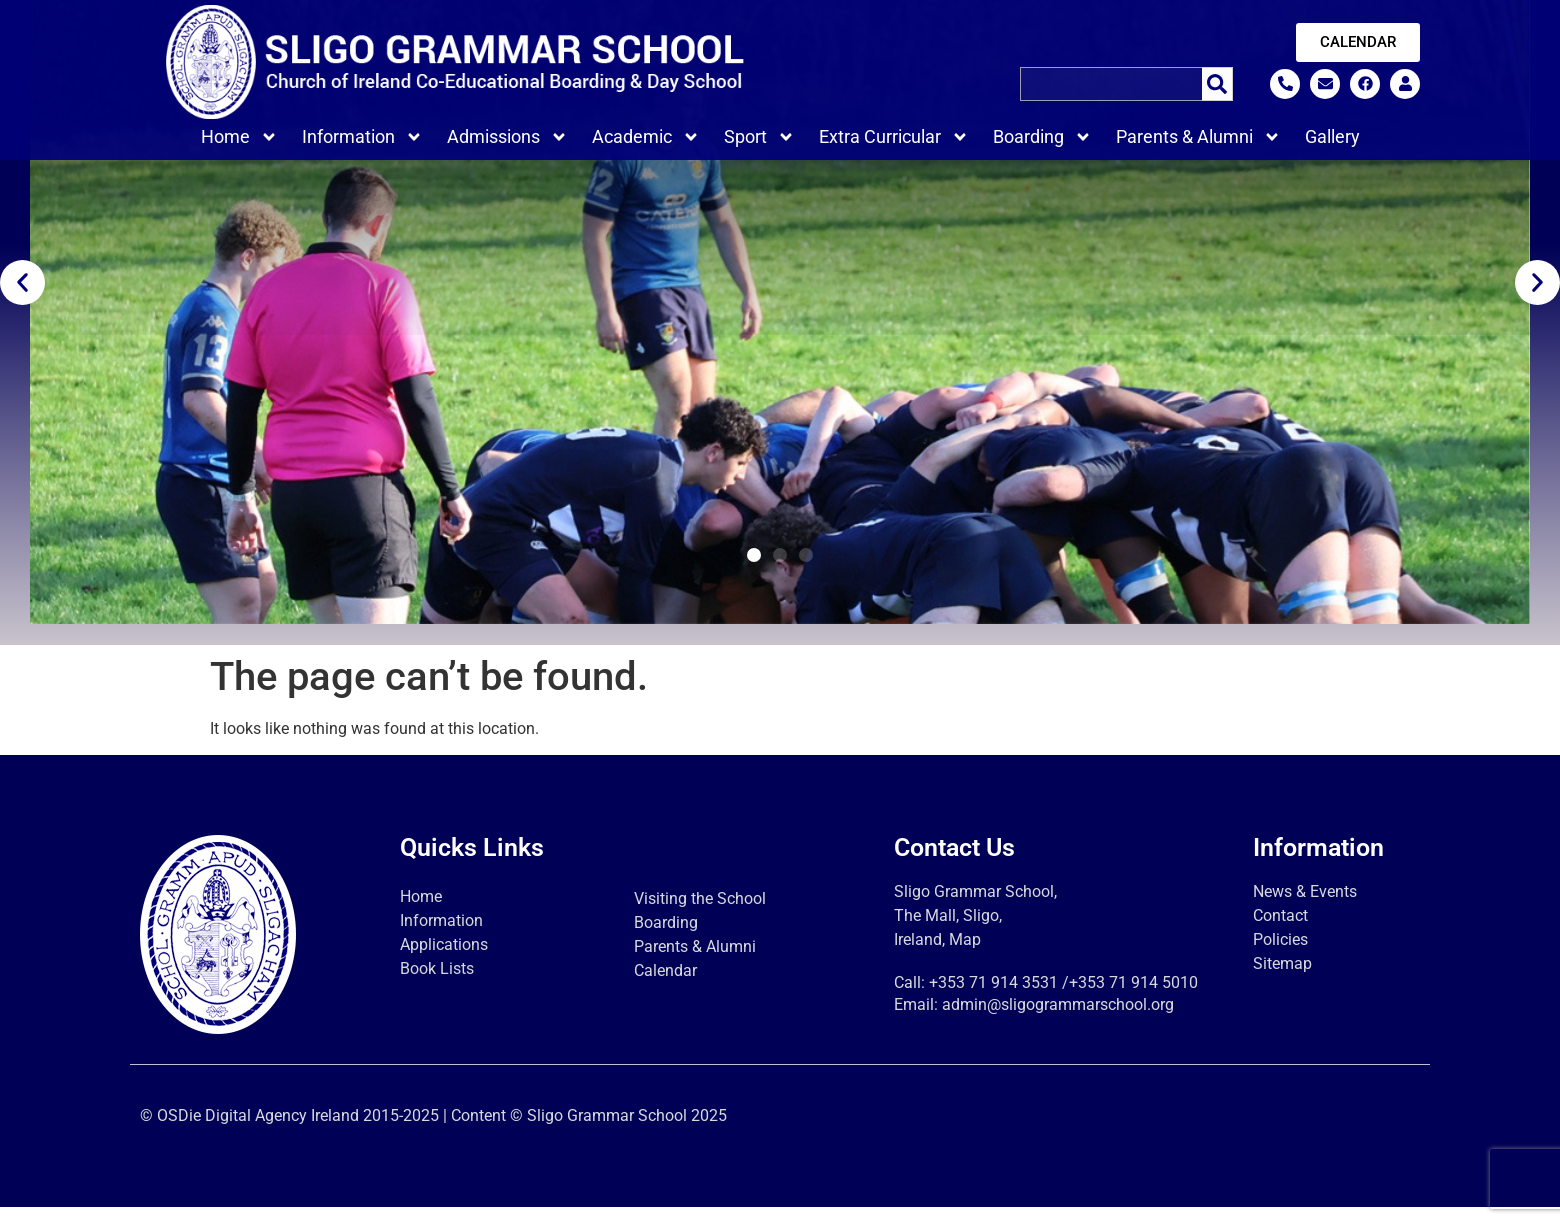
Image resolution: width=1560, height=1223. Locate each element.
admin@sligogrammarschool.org (1058, 1020)
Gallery (1332, 136)
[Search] (1217, 84)
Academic (646, 137)
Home (239, 137)
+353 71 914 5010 (1133, 998)
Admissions (507, 137)
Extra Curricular (894, 137)
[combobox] (1111, 84)
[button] (22, 297)
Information (362, 137)
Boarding (1042, 137)
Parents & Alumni (1198, 137)
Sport (759, 137)
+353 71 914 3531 (993, 998)
